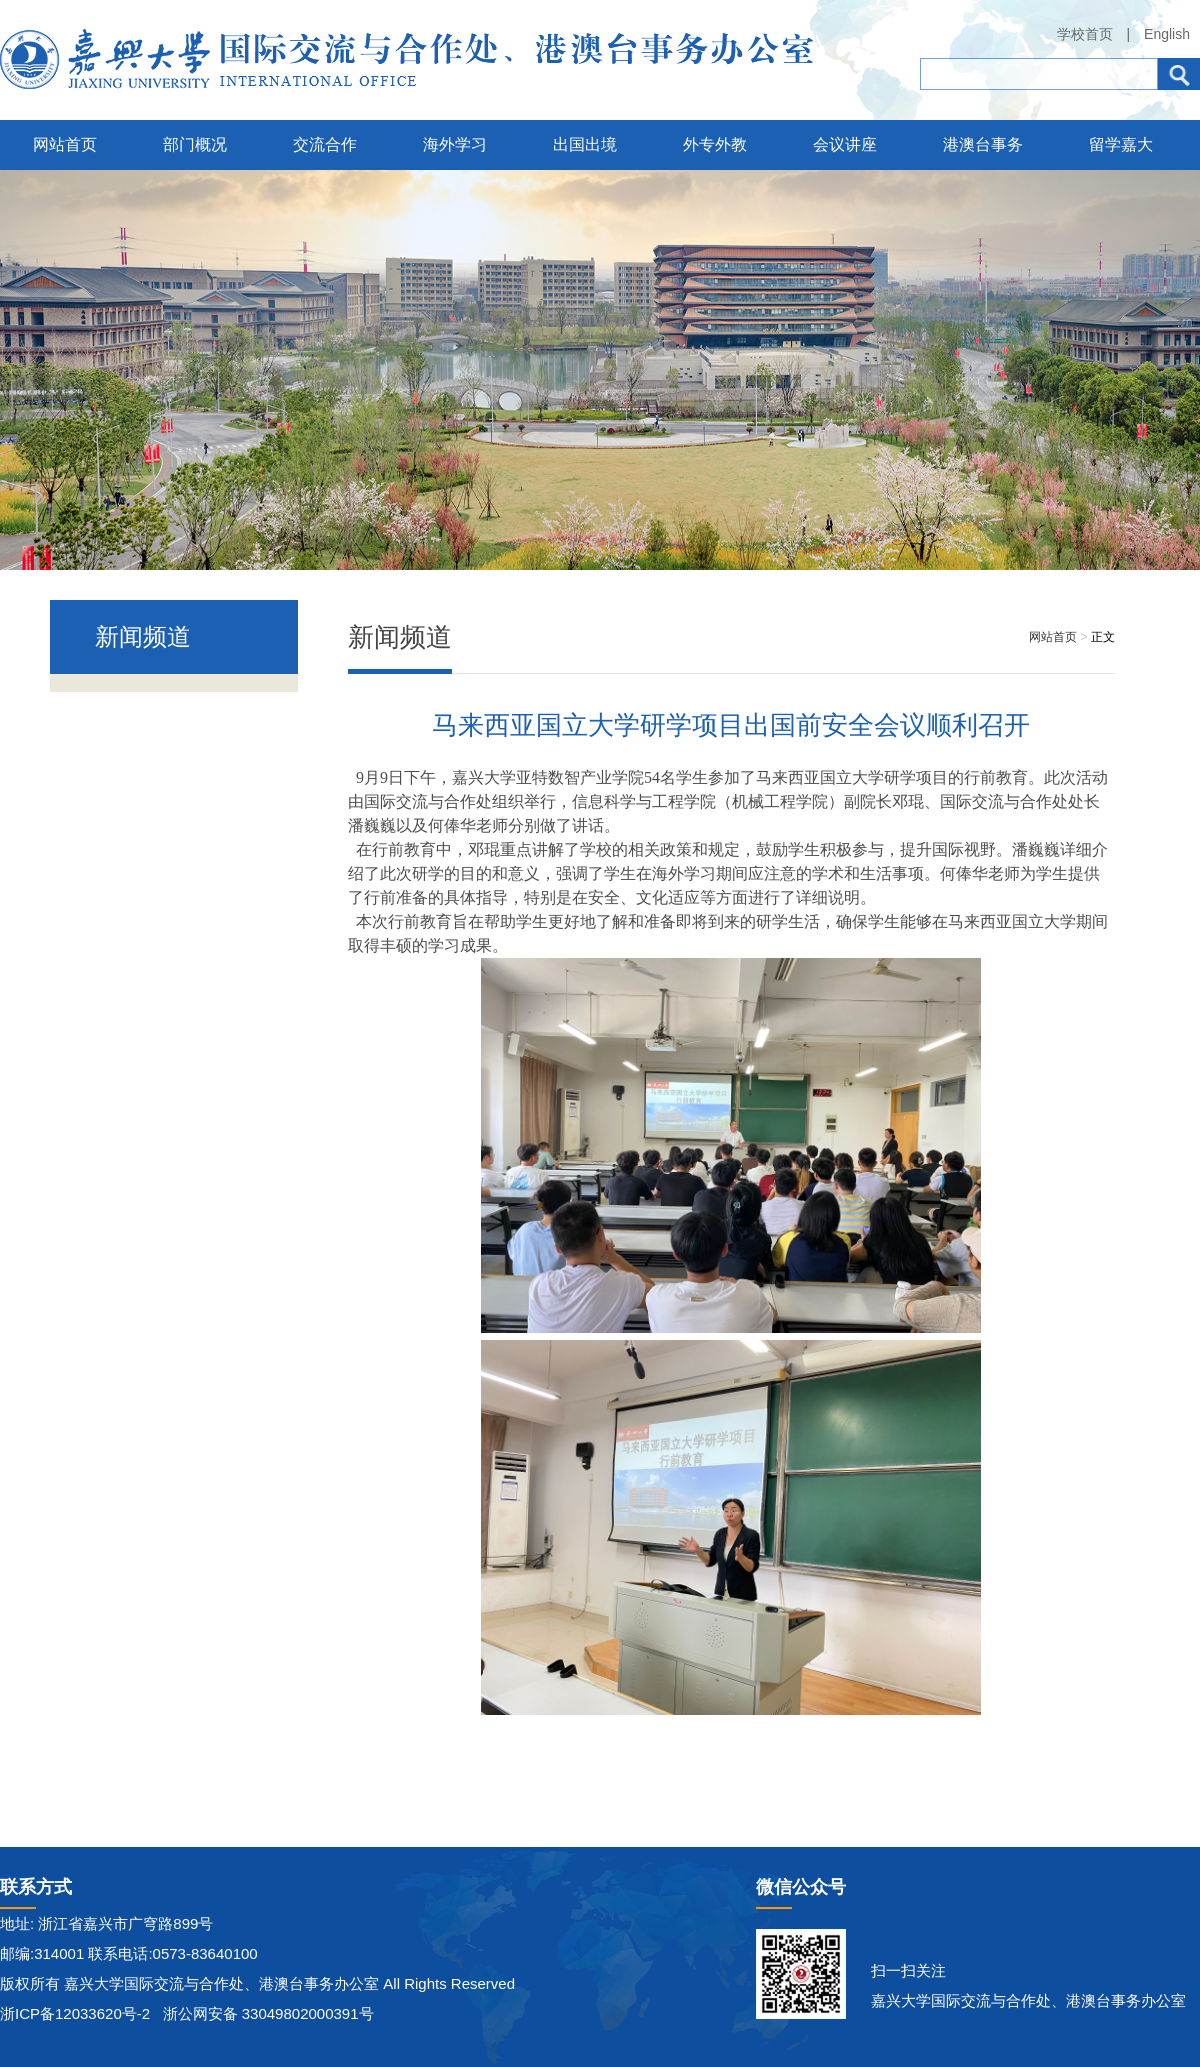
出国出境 (585, 144)
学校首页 (1085, 34)
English (1167, 34)
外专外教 (715, 144)
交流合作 (325, 144)
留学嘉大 (1121, 144)
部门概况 (195, 144)
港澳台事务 (983, 144)
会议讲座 (845, 144)
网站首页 (65, 144)
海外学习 (455, 144)
